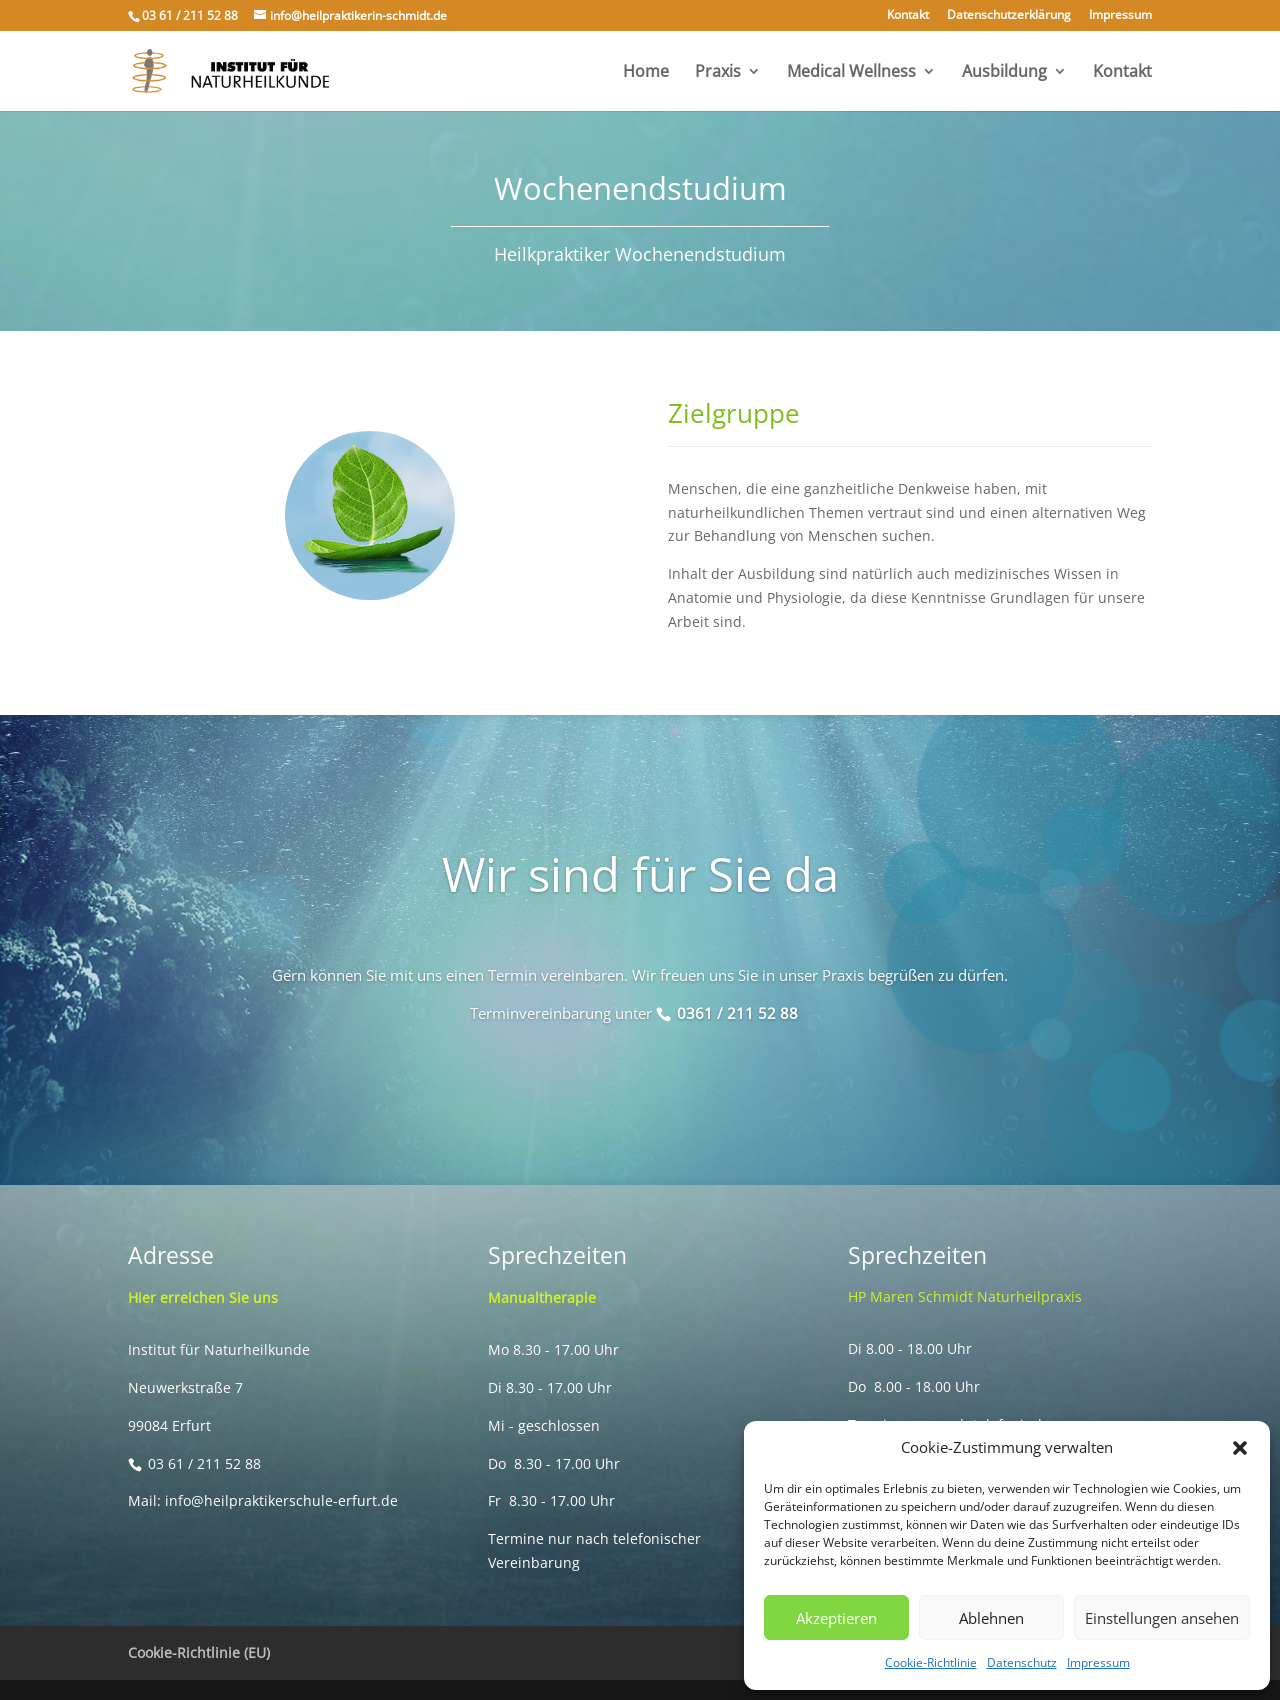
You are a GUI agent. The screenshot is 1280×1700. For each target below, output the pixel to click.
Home (646, 73)
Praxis (718, 73)
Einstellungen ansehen (1162, 1618)
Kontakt (908, 16)
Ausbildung (1004, 73)
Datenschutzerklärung (1009, 16)
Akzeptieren (836, 1618)
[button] (1240, 1448)
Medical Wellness (851, 73)
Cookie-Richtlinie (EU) (199, 1652)
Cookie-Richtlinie (931, 1662)
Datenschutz (1022, 1662)
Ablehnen (991, 1618)
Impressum (1098, 1662)
